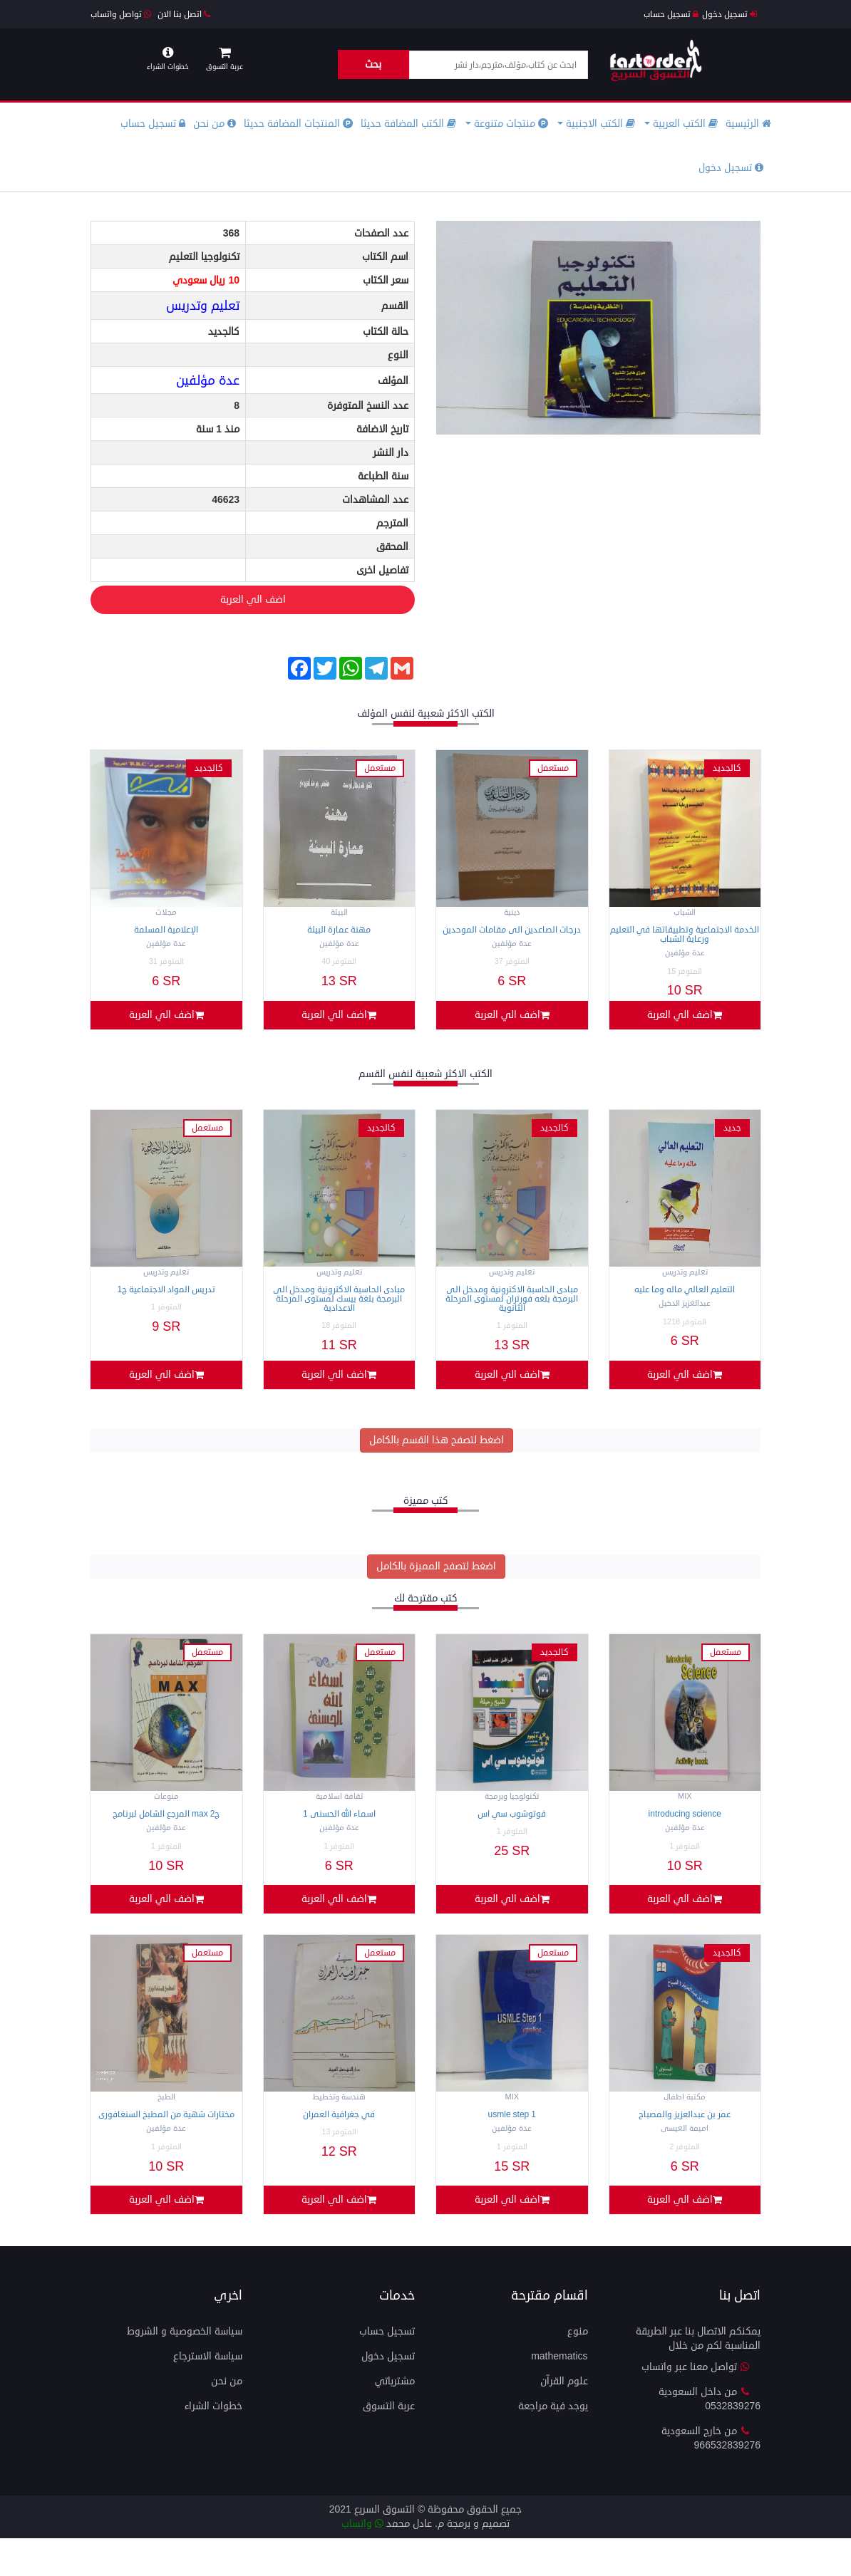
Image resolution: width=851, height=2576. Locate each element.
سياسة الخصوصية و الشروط (184, 2369)
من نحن (214, 123)
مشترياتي (395, 2419)
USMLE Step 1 (512, 2143)
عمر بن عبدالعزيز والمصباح (685, 2143)
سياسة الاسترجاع (207, 2394)
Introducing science (685, 1833)
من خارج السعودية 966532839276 (710, 2476)
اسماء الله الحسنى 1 (339, 1833)
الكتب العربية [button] (681, 123)
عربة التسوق (389, 2444)
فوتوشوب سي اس (512, 1833)
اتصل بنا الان (184, 15)
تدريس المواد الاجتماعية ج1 (166, 1299)
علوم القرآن (564, 2419)
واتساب (362, 2561)
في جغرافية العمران (339, 2143)
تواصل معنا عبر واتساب (695, 2404)
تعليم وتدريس (202, 305)
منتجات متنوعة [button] (506, 123)
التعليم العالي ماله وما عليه (684, 1299)
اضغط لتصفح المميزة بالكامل (436, 1585)
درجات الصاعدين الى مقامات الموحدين (512, 930)
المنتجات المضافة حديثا (298, 123)
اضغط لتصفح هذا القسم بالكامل (436, 1458)
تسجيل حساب (671, 15)
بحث (373, 64)
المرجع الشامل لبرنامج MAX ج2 (166, 1833)
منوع (577, 2369)
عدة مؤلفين (207, 380)
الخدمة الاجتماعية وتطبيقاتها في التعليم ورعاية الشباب (684, 934)
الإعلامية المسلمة (166, 930)
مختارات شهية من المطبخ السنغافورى (166, 2143)
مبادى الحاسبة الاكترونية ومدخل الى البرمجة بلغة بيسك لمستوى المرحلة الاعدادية (339, 1308)
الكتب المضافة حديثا (408, 123)
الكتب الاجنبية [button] (596, 123)
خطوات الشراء (213, 2444)
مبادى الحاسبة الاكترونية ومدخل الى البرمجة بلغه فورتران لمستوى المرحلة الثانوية (511, 1308)
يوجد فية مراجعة (553, 2444)
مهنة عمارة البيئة (339, 930)
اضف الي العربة (189, 600)
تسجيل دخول (729, 15)
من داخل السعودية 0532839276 (709, 2437)
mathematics (559, 2394)
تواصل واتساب (121, 15)
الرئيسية (748, 123)
